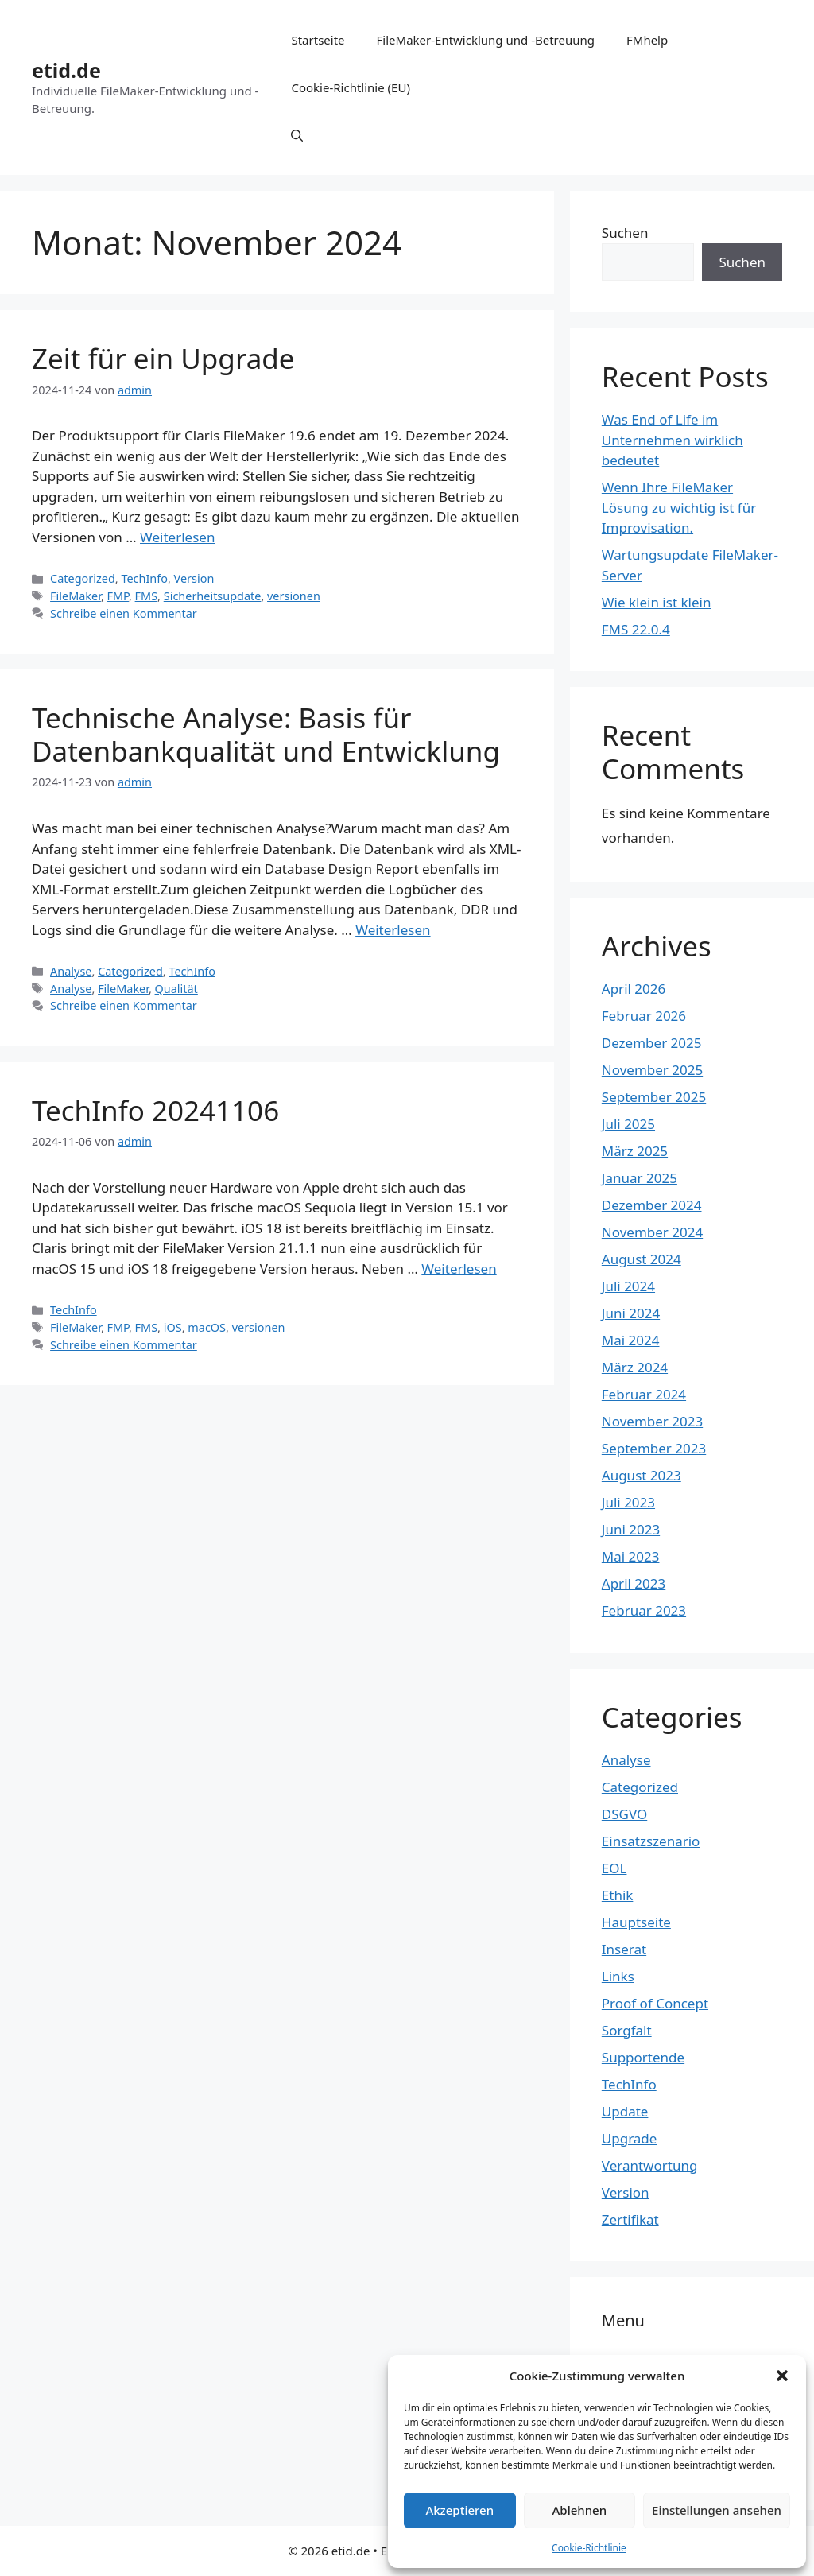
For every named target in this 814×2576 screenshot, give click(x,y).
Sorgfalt (627, 2030)
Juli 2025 (628, 1124)
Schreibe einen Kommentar (123, 613)
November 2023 (652, 1421)
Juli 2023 (628, 1502)
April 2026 (633, 989)
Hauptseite (636, 1922)
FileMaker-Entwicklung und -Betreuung (486, 40)
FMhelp (647, 40)
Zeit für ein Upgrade (163, 358)
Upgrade (629, 2138)
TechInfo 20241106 (155, 1110)
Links (618, 1976)
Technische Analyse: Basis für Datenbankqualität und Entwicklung (266, 734)
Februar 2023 (644, 1610)
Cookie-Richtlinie (589, 2548)
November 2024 (652, 1232)
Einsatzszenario (651, 1841)
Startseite (317, 40)
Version (194, 578)
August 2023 (641, 1475)
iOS (173, 1327)
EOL (614, 1868)
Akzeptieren (459, 2510)
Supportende (643, 2057)
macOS (207, 1327)
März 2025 (635, 1151)
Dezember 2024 (652, 1205)
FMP (118, 595)
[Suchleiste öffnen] (297, 135)
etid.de (66, 69)
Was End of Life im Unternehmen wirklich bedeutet (672, 439)
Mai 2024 (631, 1340)
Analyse (70, 971)
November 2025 (652, 1070)
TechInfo (144, 578)
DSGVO (624, 1814)
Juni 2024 (631, 1313)
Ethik (618, 1895)
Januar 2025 (639, 1178)
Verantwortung (650, 2165)
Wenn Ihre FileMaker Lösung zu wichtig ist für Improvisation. (679, 507)
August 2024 (641, 1259)
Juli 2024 (628, 1286)
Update (625, 2111)
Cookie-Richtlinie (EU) (350, 87)
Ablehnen (579, 2510)
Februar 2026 (644, 1016)
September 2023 (654, 1448)
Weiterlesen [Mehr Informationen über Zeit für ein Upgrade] (177, 537)
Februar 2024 (644, 1394)
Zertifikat (630, 2219)
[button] (782, 2376)
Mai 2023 (631, 1556)
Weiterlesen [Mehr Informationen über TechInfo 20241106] (458, 1268)
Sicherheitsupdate (213, 595)
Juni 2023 (631, 1529)
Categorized (82, 578)
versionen (293, 595)
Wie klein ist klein (656, 602)
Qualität (176, 988)
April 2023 (633, 1583)
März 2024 (635, 1367)
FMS (146, 595)
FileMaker (75, 595)
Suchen (625, 232)
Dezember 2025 (652, 1043)
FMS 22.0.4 (636, 629)
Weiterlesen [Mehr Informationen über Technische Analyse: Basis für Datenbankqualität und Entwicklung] (392, 930)
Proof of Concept (655, 2003)
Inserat (624, 1949)
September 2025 (654, 1097)
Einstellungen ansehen (716, 2510)
